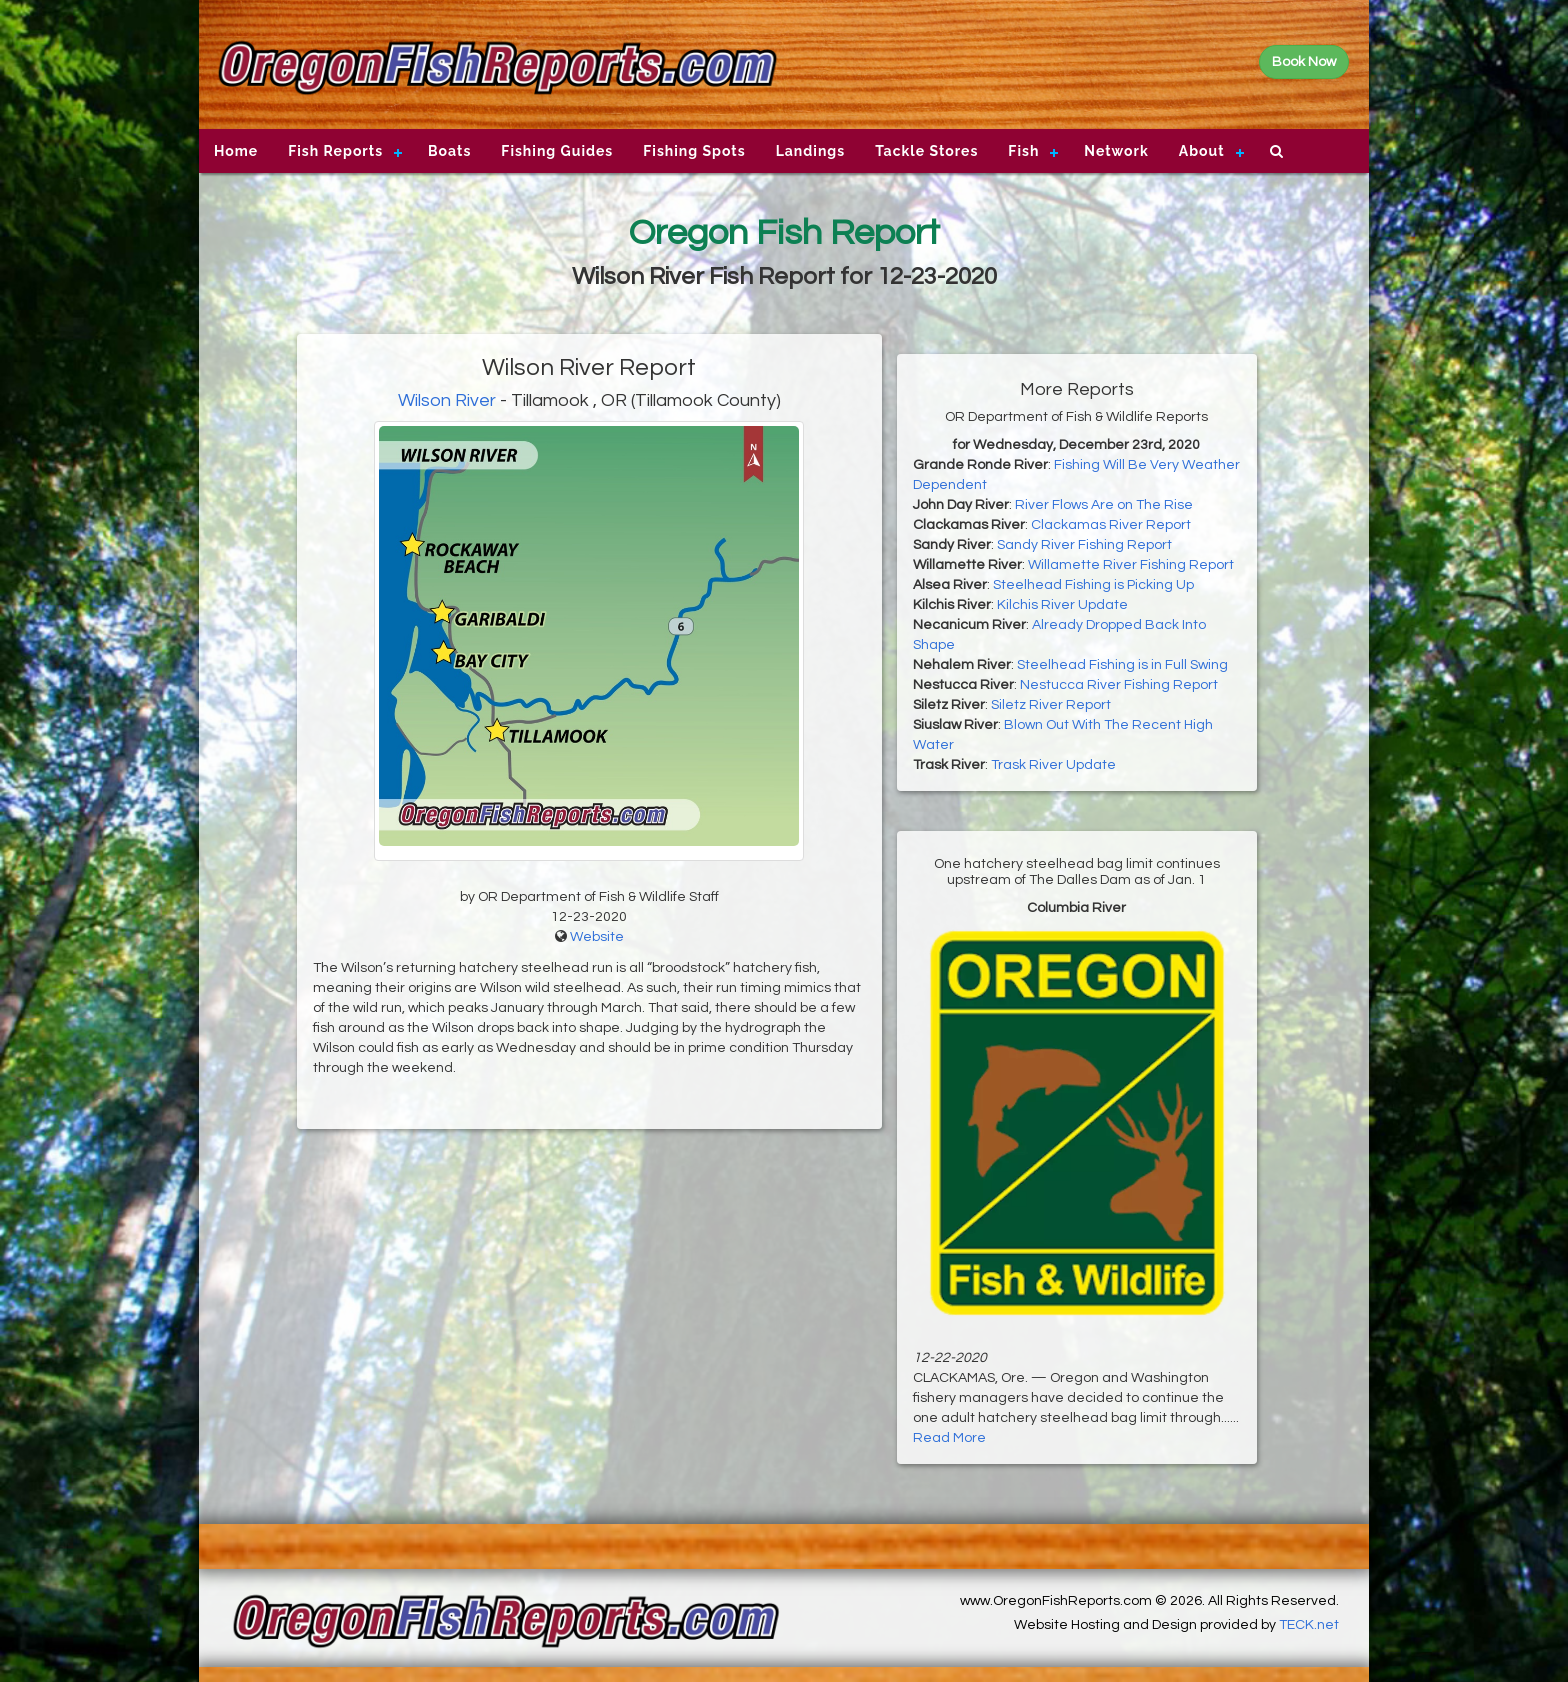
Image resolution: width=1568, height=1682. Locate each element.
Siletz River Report (1051, 705)
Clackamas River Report (1111, 525)
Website (597, 937)
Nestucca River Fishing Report (1119, 685)
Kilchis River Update (1062, 605)
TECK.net (1309, 1625)
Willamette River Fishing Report (1131, 565)
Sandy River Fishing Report (1084, 545)
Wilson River (447, 400)
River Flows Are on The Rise (1104, 505)
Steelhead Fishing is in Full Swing (1122, 665)
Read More (949, 1438)
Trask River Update (1053, 765)
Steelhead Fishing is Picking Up (1093, 585)
